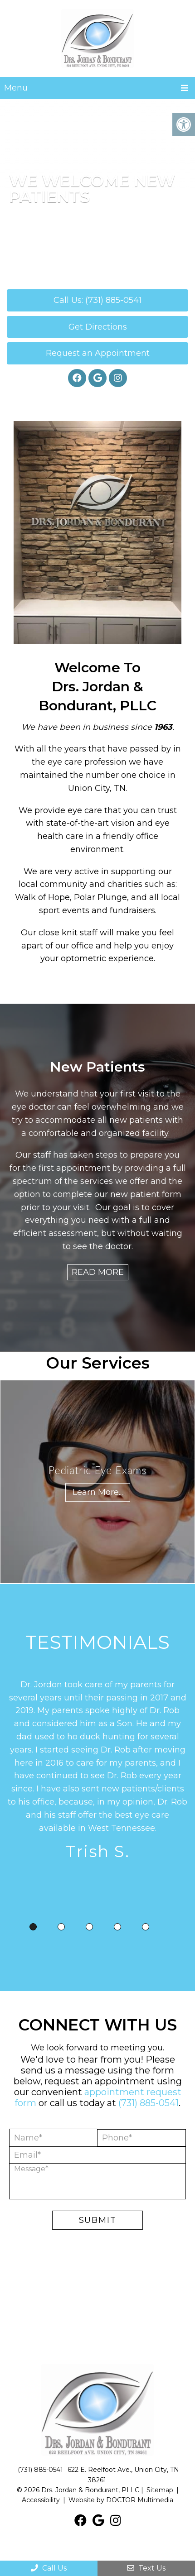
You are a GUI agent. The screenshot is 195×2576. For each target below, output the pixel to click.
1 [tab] (33, 1926)
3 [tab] (89, 1926)
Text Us (146, 2568)
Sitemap (159, 2490)
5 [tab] (145, 1926)
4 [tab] (117, 1926)
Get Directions (97, 327)
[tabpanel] (97, 1772)
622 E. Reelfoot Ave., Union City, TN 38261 (123, 2475)
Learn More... (98, 1492)
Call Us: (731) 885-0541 (97, 300)
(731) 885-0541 (148, 2102)
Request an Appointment (98, 353)
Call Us (49, 2568)
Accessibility (41, 2500)
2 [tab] (61, 1926)
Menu (16, 88)
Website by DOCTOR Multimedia (120, 2500)
